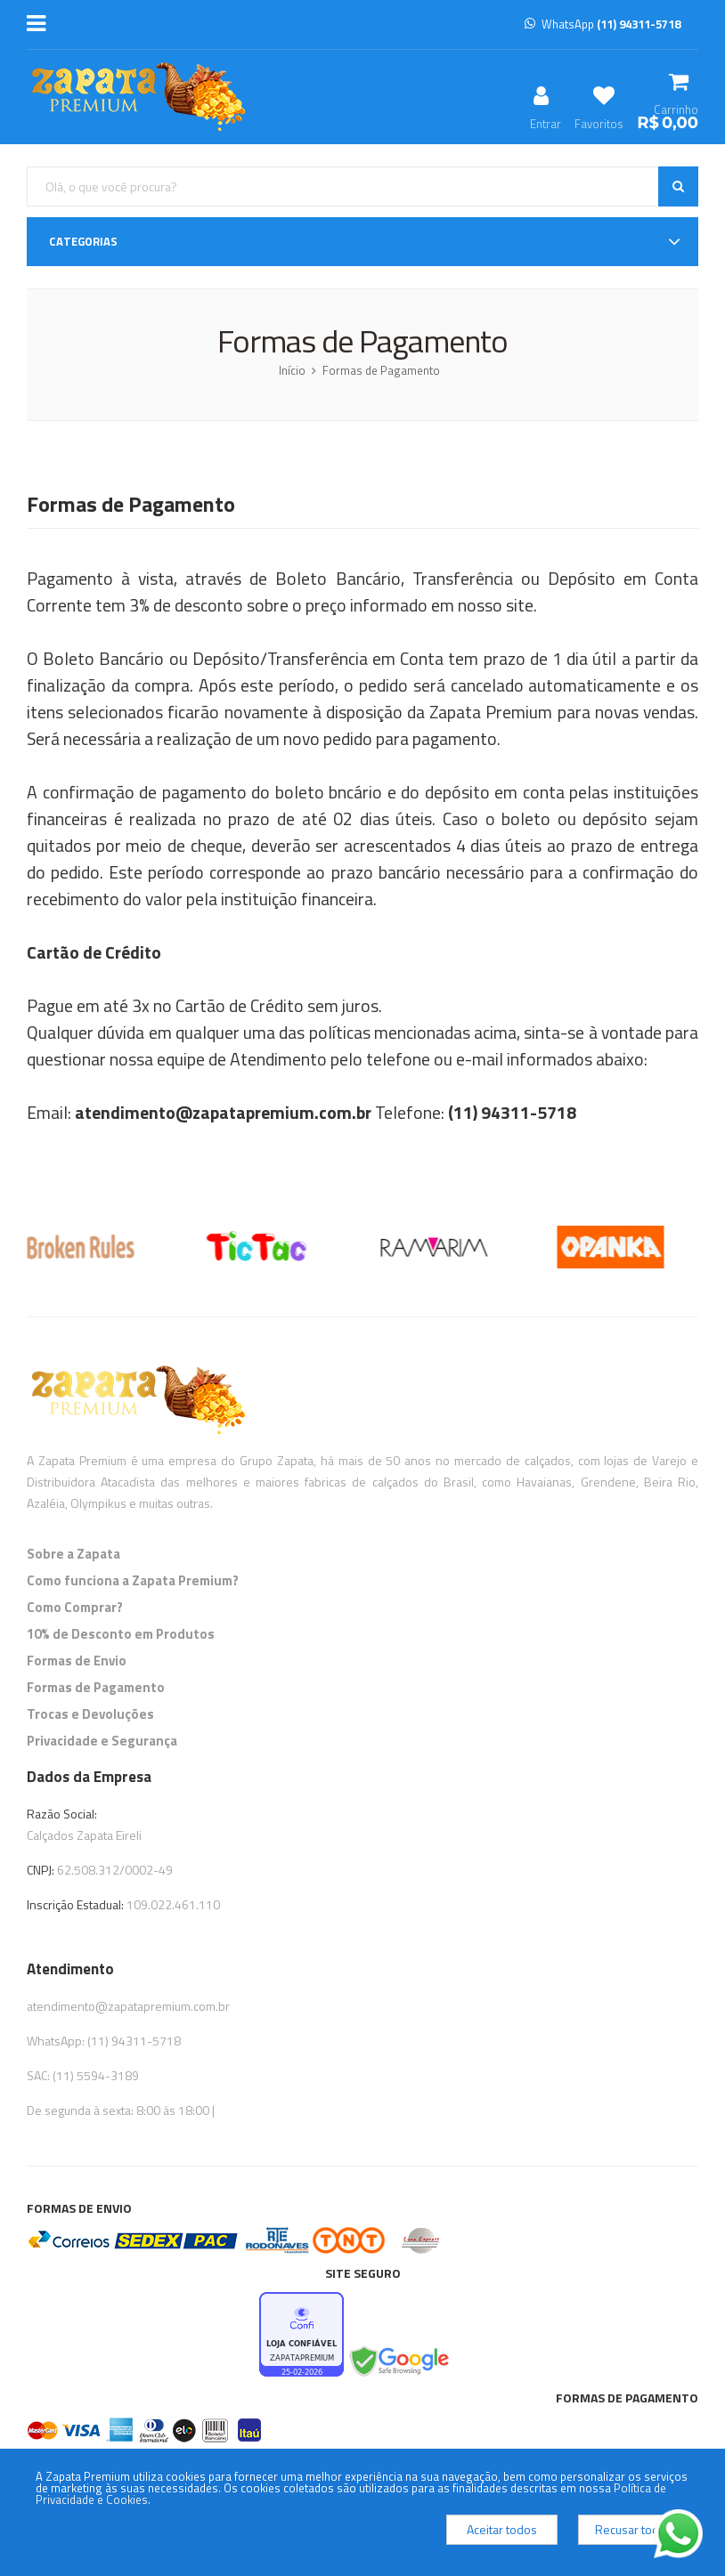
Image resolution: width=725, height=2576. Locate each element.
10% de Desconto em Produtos (121, 1634)
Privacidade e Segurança (102, 1740)
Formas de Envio (76, 1660)
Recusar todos (633, 2529)
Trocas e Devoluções (90, 1714)
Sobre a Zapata (73, 1553)
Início (292, 370)
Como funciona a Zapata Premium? (133, 1580)
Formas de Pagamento (381, 370)
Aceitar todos (502, 2529)
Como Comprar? (75, 1607)
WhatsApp (602, 24)
